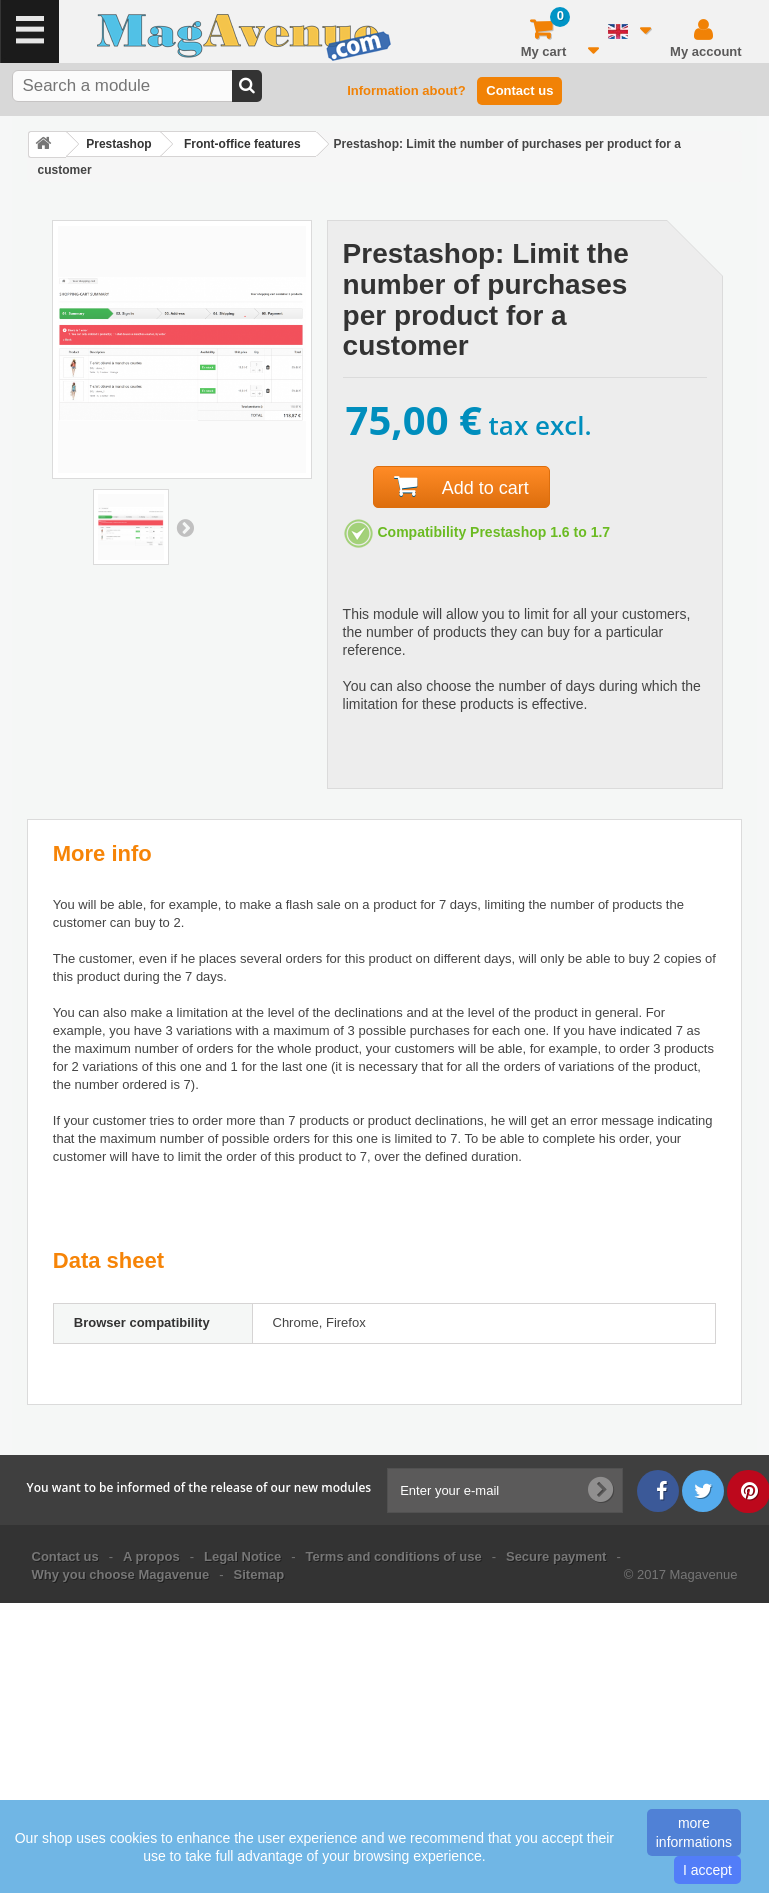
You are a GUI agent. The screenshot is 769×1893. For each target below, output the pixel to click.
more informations (694, 1832)
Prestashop (118, 144)
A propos (151, 1556)
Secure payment (556, 1556)
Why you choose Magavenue (121, 1574)
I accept (707, 1870)
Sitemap (259, 1574)
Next (185, 527)
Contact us (519, 90)
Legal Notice (242, 1556)
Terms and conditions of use (394, 1556)
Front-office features (242, 144)
